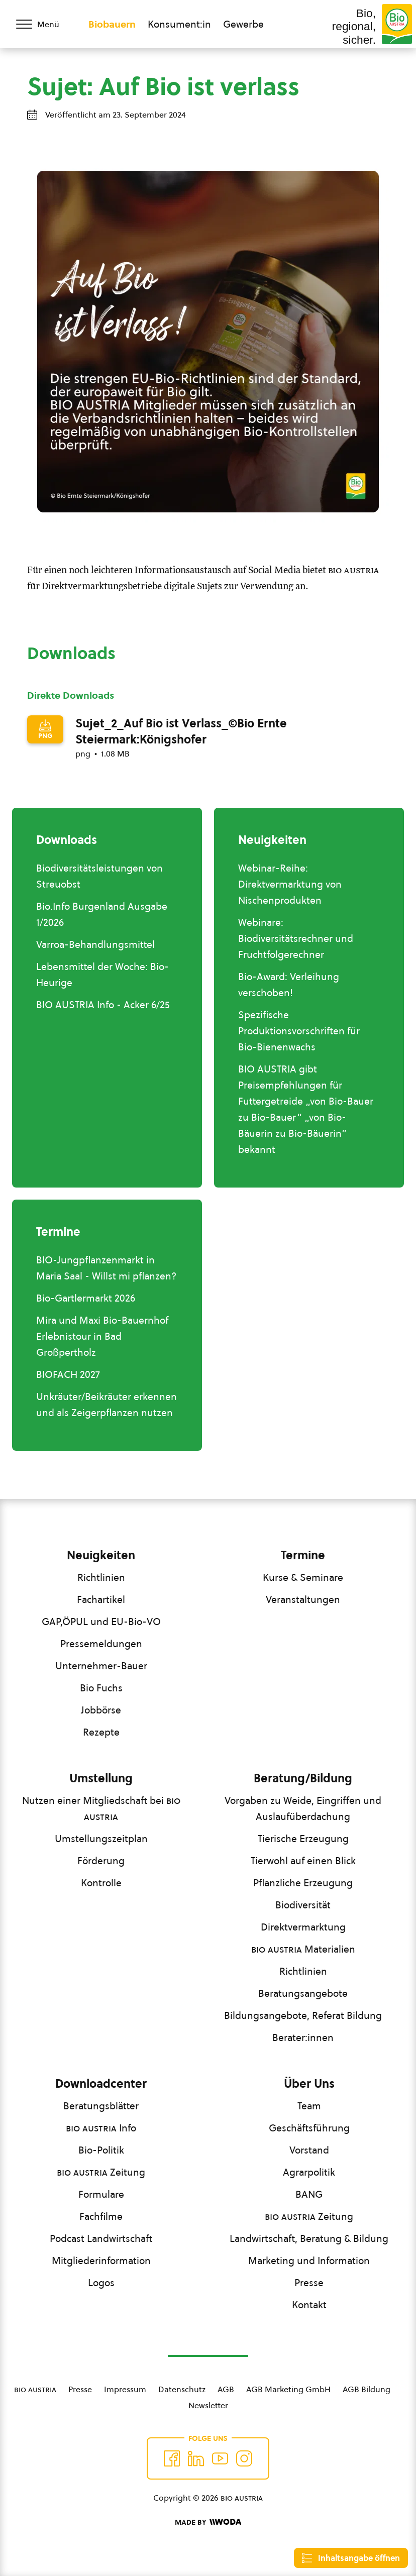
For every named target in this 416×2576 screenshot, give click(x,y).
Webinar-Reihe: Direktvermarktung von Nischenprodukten (290, 884)
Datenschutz (181, 2389)
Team (309, 2105)
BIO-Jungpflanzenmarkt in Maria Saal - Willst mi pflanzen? (106, 1267)
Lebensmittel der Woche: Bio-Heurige (102, 974)
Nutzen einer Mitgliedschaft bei (101, 1808)
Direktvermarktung (303, 1927)
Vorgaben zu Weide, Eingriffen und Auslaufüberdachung (303, 1808)
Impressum (125, 2389)
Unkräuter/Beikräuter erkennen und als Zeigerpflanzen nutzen (106, 1404)
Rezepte (101, 1732)
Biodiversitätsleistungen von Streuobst (99, 876)
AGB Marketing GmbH (288, 2389)
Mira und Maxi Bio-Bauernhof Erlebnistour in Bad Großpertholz (102, 1336)
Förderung (101, 1860)
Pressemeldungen (101, 1643)
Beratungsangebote (303, 1993)
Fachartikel (101, 1599)
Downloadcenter (101, 2084)
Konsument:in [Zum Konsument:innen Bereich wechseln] (179, 24)
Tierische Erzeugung (303, 1838)
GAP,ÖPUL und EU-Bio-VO (101, 1621)
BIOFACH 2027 (68, 1374)
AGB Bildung (366, 2389)
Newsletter (208, 2405)
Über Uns (309, 2084)
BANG (309, 2194)
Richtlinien (101, 1577)
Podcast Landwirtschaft (101, 2238)
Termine (303, 1555)
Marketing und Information (309, 2260)
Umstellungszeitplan (101, 1838)
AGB (226, 2389)
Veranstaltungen (303, 1599)
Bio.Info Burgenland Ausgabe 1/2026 (101, 914)
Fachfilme (101, 2216)
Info (101, 2127)
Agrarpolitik (309, 2172)
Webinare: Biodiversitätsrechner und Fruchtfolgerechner (295, 938)
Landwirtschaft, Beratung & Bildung (309, 2238)
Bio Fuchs (101, 1687)
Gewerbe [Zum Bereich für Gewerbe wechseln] (243, 24)
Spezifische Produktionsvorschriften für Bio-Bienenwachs (299, 1030)
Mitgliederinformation (101, 2260)
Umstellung (101, 1778)
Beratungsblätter (101, 2105)
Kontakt (309, 2304)
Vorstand (309, 2150)
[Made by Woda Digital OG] (208, 2522)
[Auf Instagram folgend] (244, 2458)
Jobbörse (101, 1709)
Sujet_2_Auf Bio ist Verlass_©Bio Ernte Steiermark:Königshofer (181, 731)
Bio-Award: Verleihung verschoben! (288, 984)
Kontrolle (101, 1882)
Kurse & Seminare (303, 1577)
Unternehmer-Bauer (101, 1665)
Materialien (303, 1949)
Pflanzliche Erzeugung (303, 1882)
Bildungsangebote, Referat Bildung (303, 2015)
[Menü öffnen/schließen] (44, 24)
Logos (101, 2282)
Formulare (101, 2194)
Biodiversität (303, 1904)
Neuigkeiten (101, 1555)
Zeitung (101, 2172)
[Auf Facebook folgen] (172, 2458)
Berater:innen (303, 2037)
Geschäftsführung (309, 2127)
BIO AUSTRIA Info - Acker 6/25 (103, 1004)
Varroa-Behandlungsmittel (95, 944)
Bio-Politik (101, 2150)
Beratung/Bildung (303, 1778)
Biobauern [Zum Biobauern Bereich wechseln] (112, 24)
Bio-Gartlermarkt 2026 (85, 1298)
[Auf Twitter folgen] (196, 2458)
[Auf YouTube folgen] (220, 2458)
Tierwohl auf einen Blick (303, 1860)
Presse (309, 2282)
